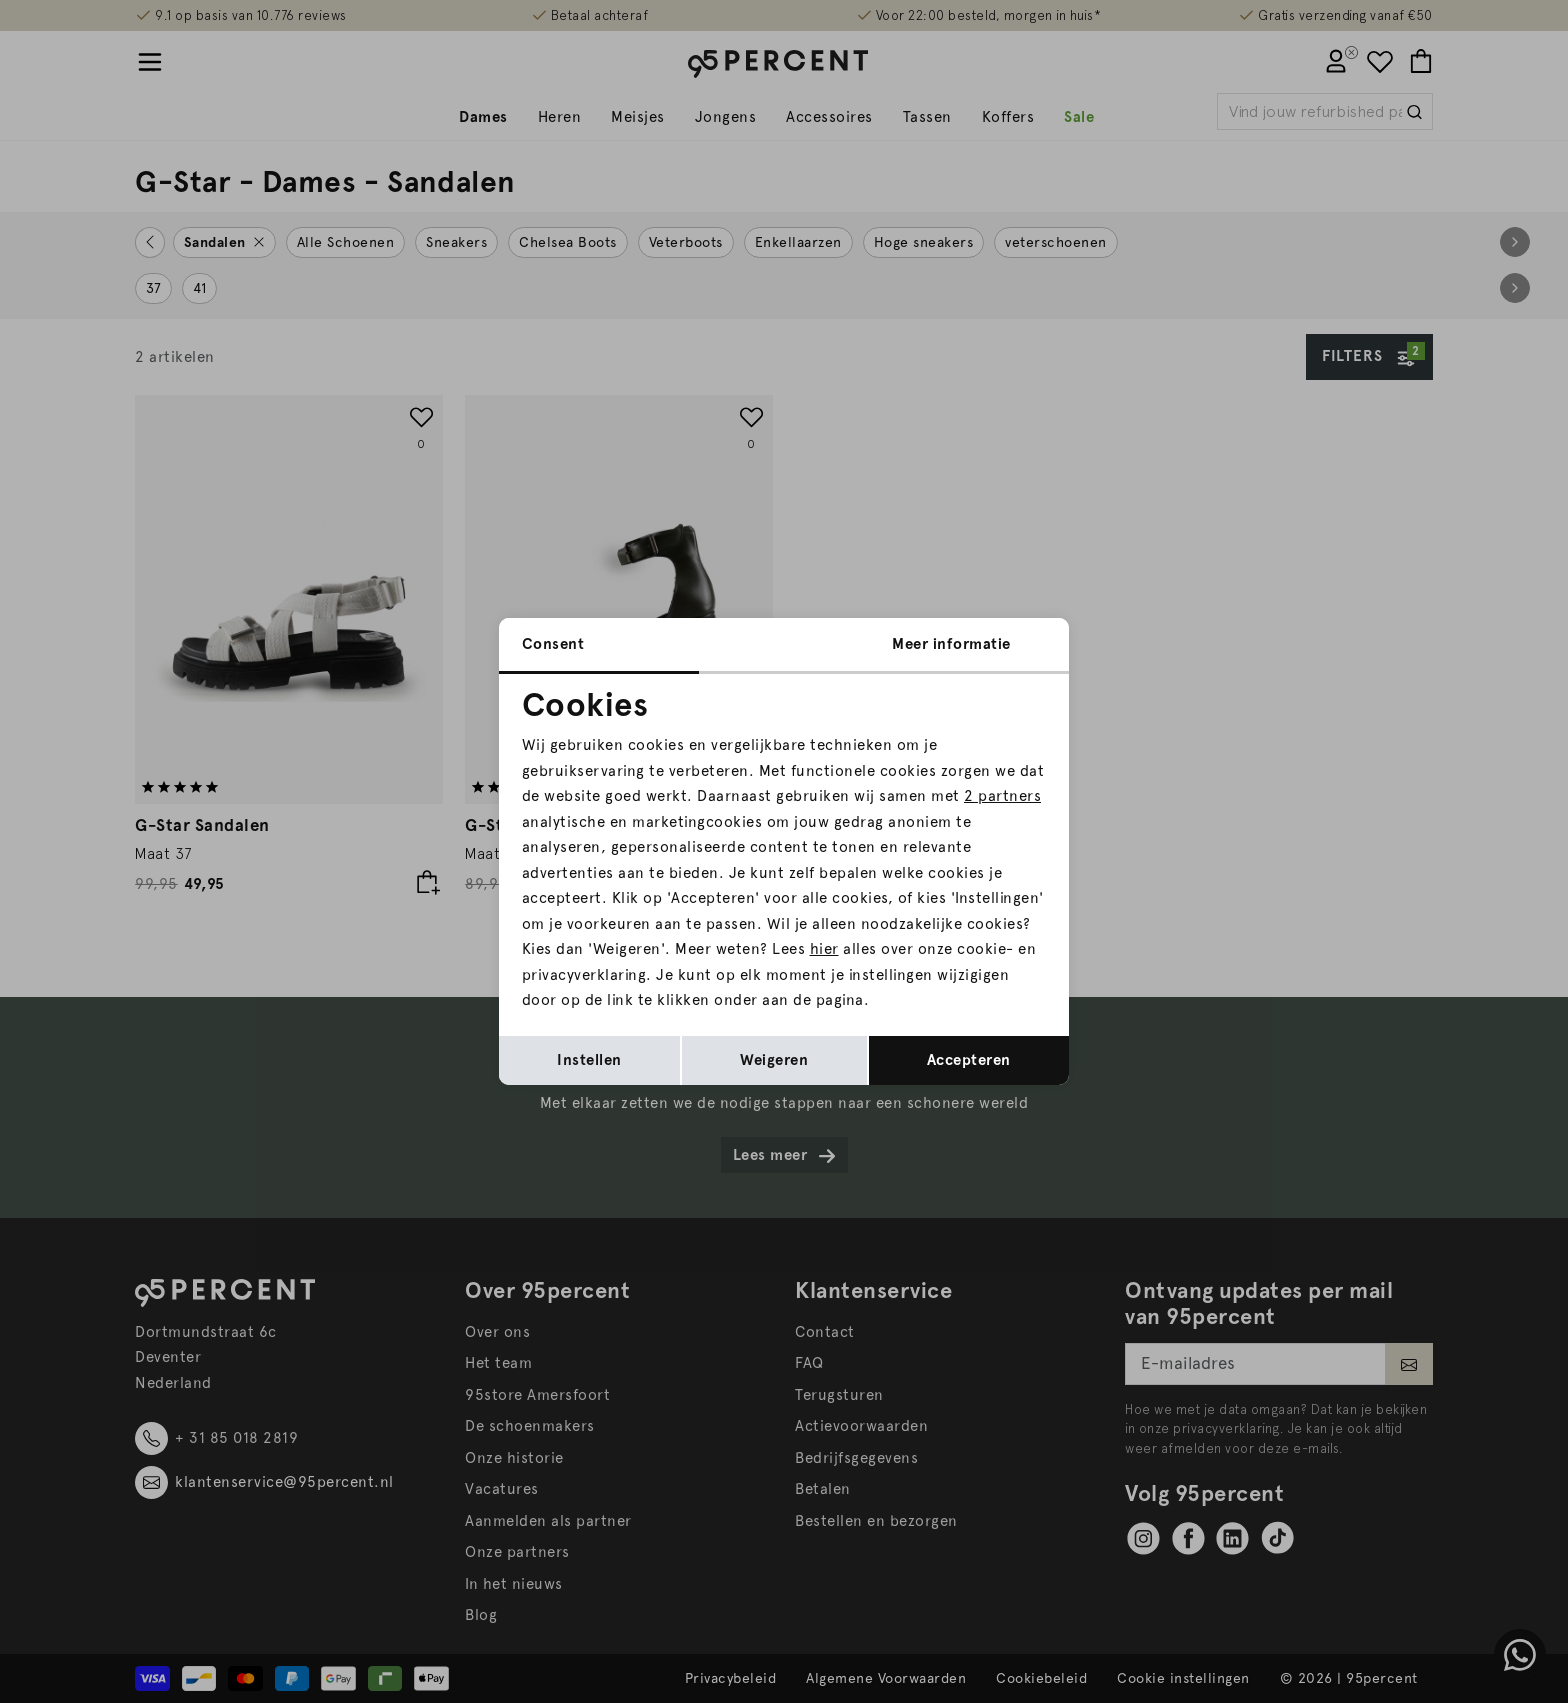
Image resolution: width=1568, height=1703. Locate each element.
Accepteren (969, 1060)
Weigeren (774, 1060)
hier (824, 949)
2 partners (1002, 796)
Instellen (589, 1060)
